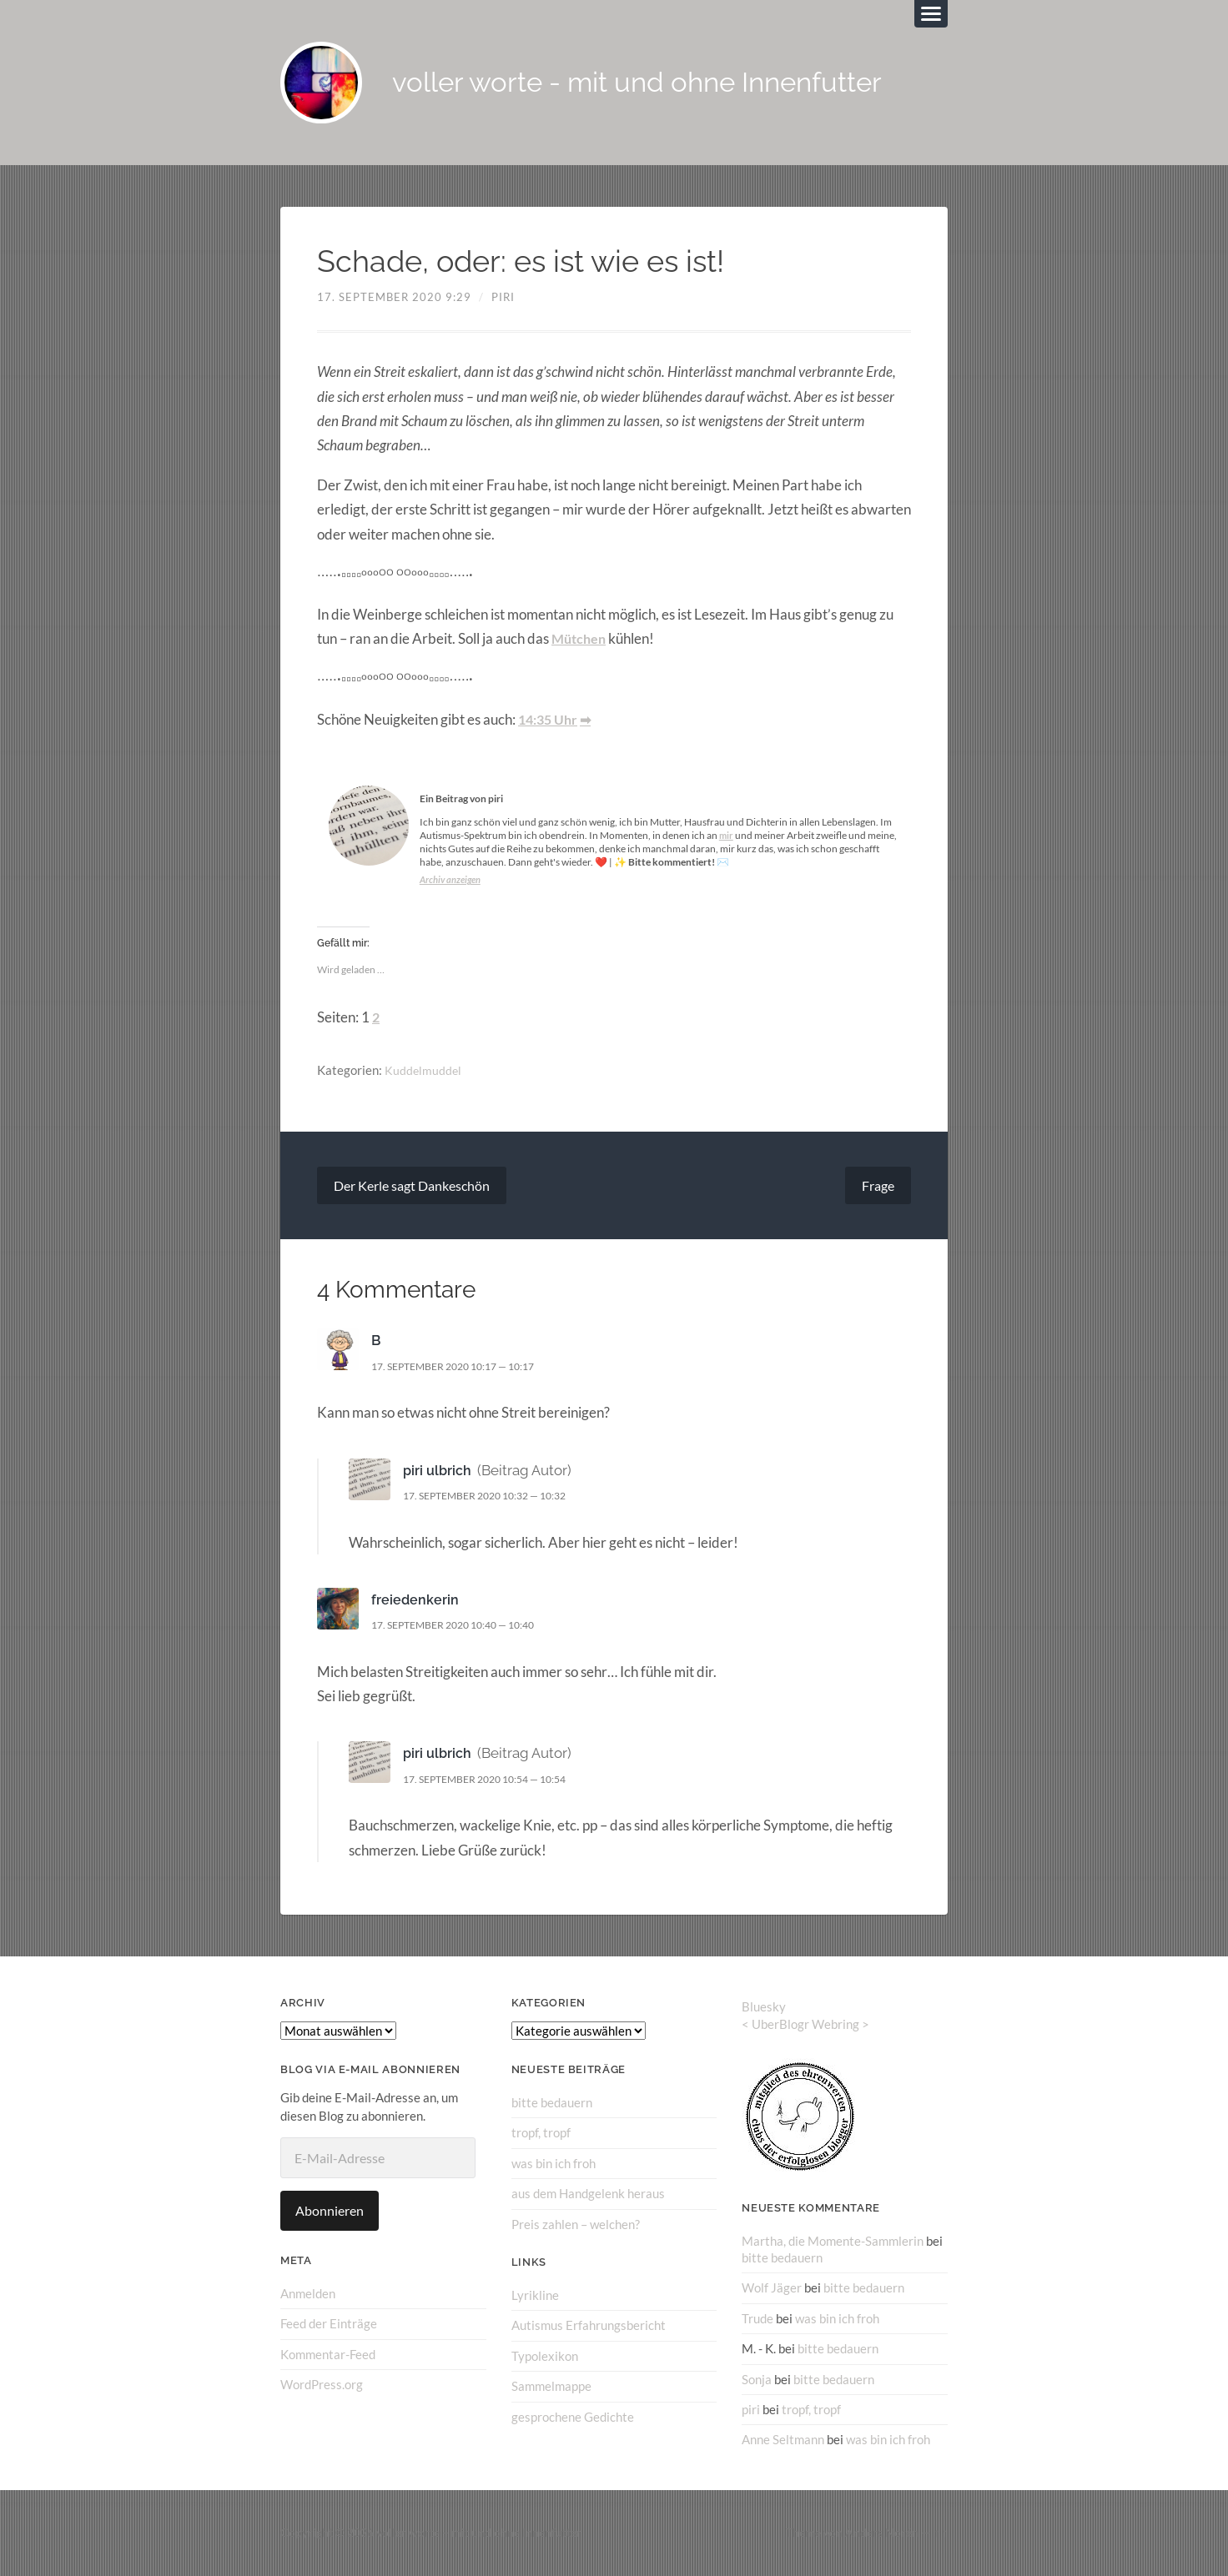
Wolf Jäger (772, 2288)
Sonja (757, 2379)
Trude (757, 2319)
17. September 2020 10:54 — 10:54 (495, 1780)
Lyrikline (535, 2295)
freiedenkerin (415, 1601)
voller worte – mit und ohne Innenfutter (478, 2532)
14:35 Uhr (550, 721)
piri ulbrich (438, 1472)
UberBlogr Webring (805, 2025)
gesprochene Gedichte (572, 2416)
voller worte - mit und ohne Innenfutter (656, 84)
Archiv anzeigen (453, 881)
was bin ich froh (553, 2164)
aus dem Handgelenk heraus (588, 2194)
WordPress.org (321, 2385)
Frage (878, 1186)
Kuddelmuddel (424, 1071)
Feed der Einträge (328, 2324)
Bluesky (764, 2008)
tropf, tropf (541, 2134)
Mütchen (580, 640)
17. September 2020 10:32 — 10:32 (495, 1497)
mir (726, 837)
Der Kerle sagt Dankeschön (412, 1186)
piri (503, 298)
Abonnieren (329, 2212)
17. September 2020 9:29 (394, 298)
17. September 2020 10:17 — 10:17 (463, 1367)
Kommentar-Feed (327, 2355)
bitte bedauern (551, 2104)
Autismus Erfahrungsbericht (588, 2325)
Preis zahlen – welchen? (575, 2224)
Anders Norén (881, 2532)
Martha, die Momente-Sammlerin (833, 2242)
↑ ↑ (941, 2532)
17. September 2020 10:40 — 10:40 (463, 1626)
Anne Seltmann (783, 2440)
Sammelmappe (551, 2386)
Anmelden (307, 2294)
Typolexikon (544, 2355)
